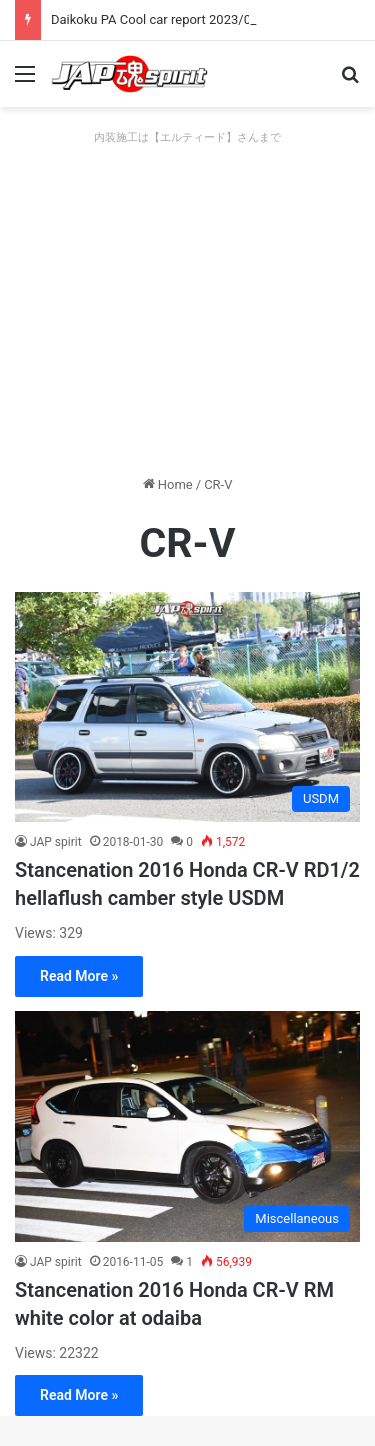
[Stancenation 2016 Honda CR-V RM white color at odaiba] (187, 1126)
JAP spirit (56, 842)
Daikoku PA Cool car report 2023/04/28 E (170, 19)
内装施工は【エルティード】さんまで (187, 137)
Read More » (79, 976)
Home (168, 484)
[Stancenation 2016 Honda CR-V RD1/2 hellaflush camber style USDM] (187, 707)
